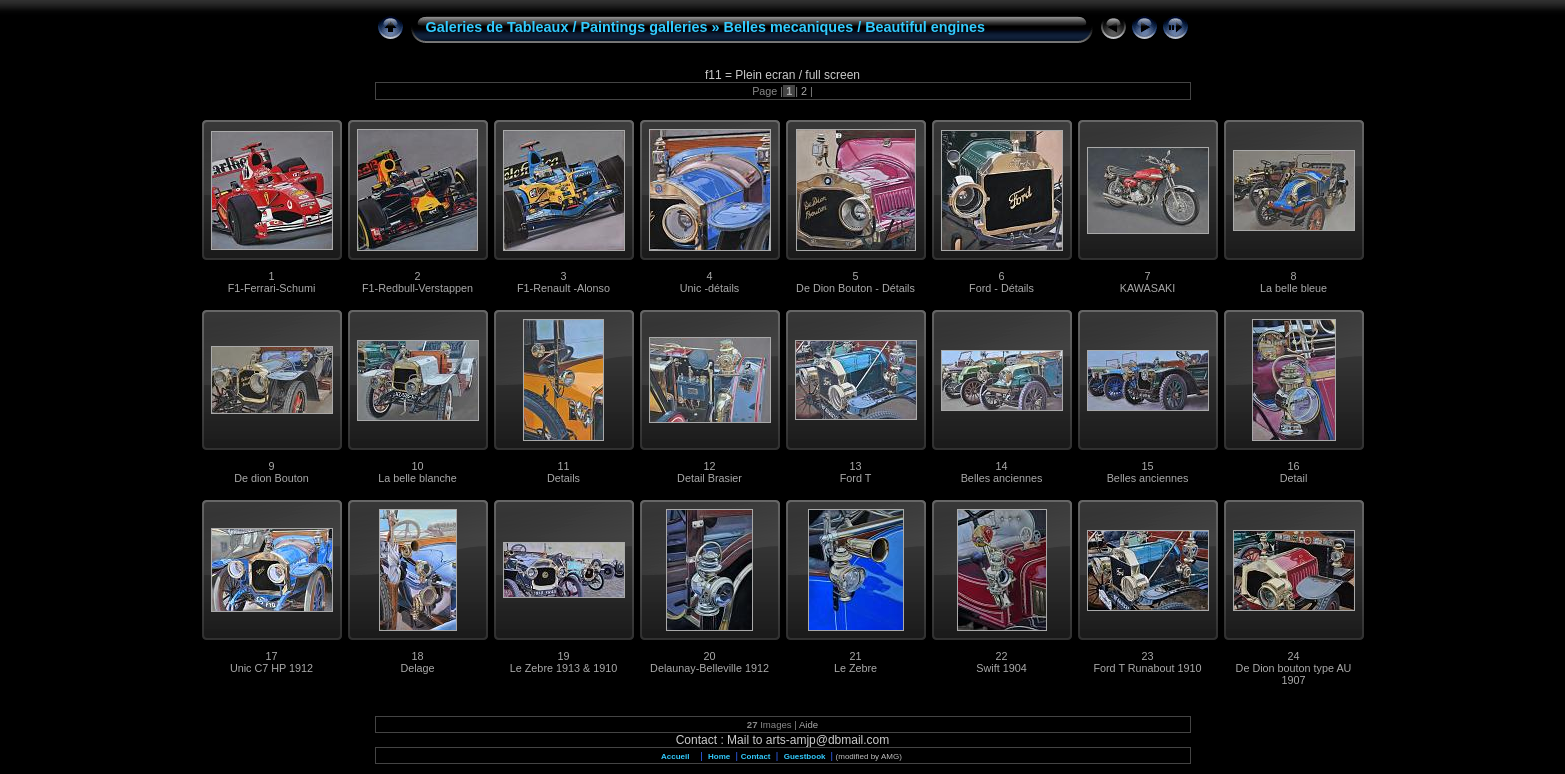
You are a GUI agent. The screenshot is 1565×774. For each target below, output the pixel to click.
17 (271, 656)
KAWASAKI (1148, 288)
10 (417, 466)
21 (855, 656)
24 (1293, 656)
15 (1147, 466)
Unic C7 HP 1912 (271, 668)
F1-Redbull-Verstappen (417, 288)
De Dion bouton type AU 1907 (1294, 674)
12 (709, 466)
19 (563, 656)
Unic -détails (709, 288)
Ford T (856, 478)
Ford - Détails (1001, 288)
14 (1001, 466)
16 (1293, 466)
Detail (1294, 478)
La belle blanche (417, 478)
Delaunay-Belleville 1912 (709, 668)
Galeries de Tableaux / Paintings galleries (567, 27)
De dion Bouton (271, 478)
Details (563, 478)
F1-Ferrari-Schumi (272, 288)
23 (1147, 656)
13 (855, 466)
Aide (808, 724)
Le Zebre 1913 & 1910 (563, 668)
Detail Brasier (709, 478)
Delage (417, 668)
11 (563, 466)
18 (417, 656)
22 (1001, 656)
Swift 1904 (1001, 668)
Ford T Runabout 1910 (1147, 668)
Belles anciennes (1002, 478)
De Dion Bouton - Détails (855, 288)
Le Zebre (855, 668)
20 (709, 656)
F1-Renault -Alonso (563, 288)
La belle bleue (1293, 288)
